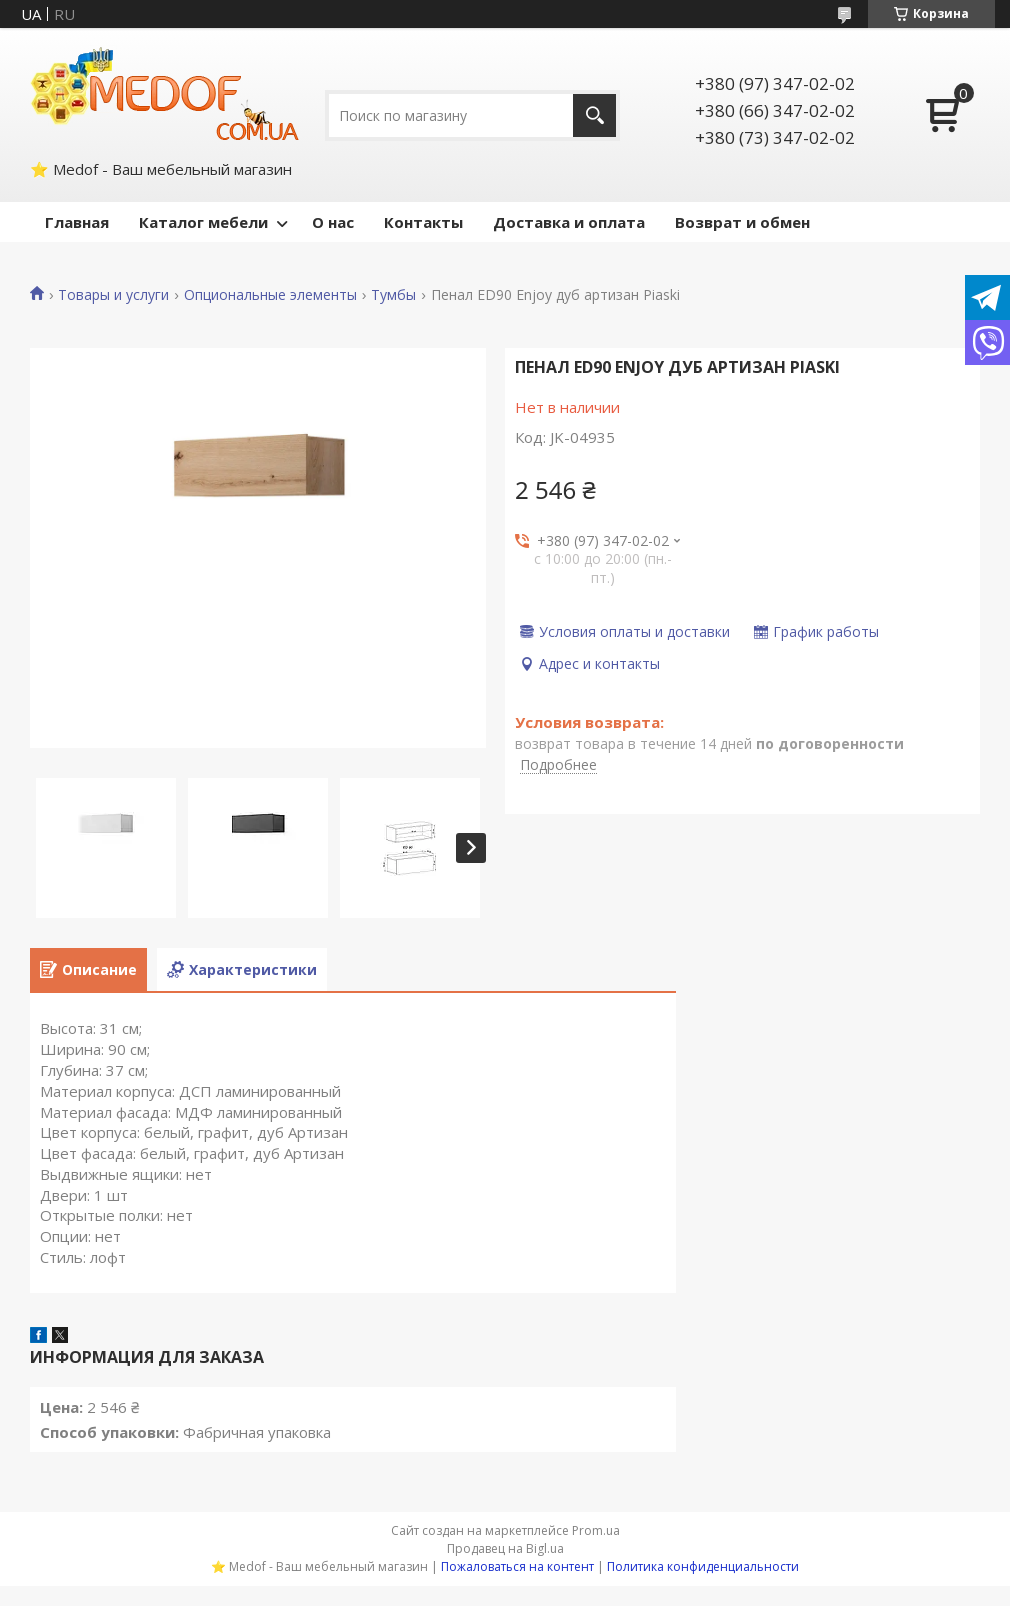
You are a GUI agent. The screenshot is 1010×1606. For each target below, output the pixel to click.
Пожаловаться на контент (517, 1566)
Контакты (423, 222)
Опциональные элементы (270, 295)
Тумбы (393, 295)
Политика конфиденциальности (703, 1566)
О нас (333, 222)
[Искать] (594, 115)
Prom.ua (596, 1530)
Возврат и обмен (742, 222)
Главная (77, 222)
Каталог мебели (203, 222)
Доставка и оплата (569, 222)
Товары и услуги (113, 295)
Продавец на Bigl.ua (505, 1548)
